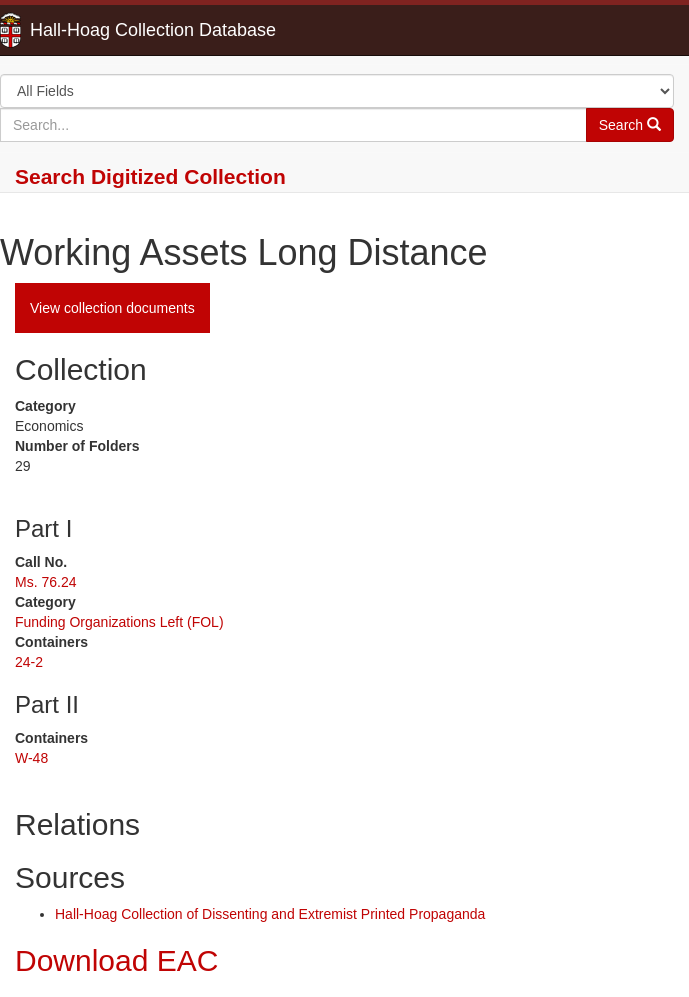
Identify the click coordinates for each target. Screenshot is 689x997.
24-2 (29, 662)
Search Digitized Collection (150, 176)
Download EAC (116, 960)
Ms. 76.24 (45, 582)
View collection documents (112, 308)
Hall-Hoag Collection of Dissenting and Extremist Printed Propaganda (270, 914)
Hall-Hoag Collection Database (90, 30)
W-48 (31, 758)
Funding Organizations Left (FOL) (119, 622)
